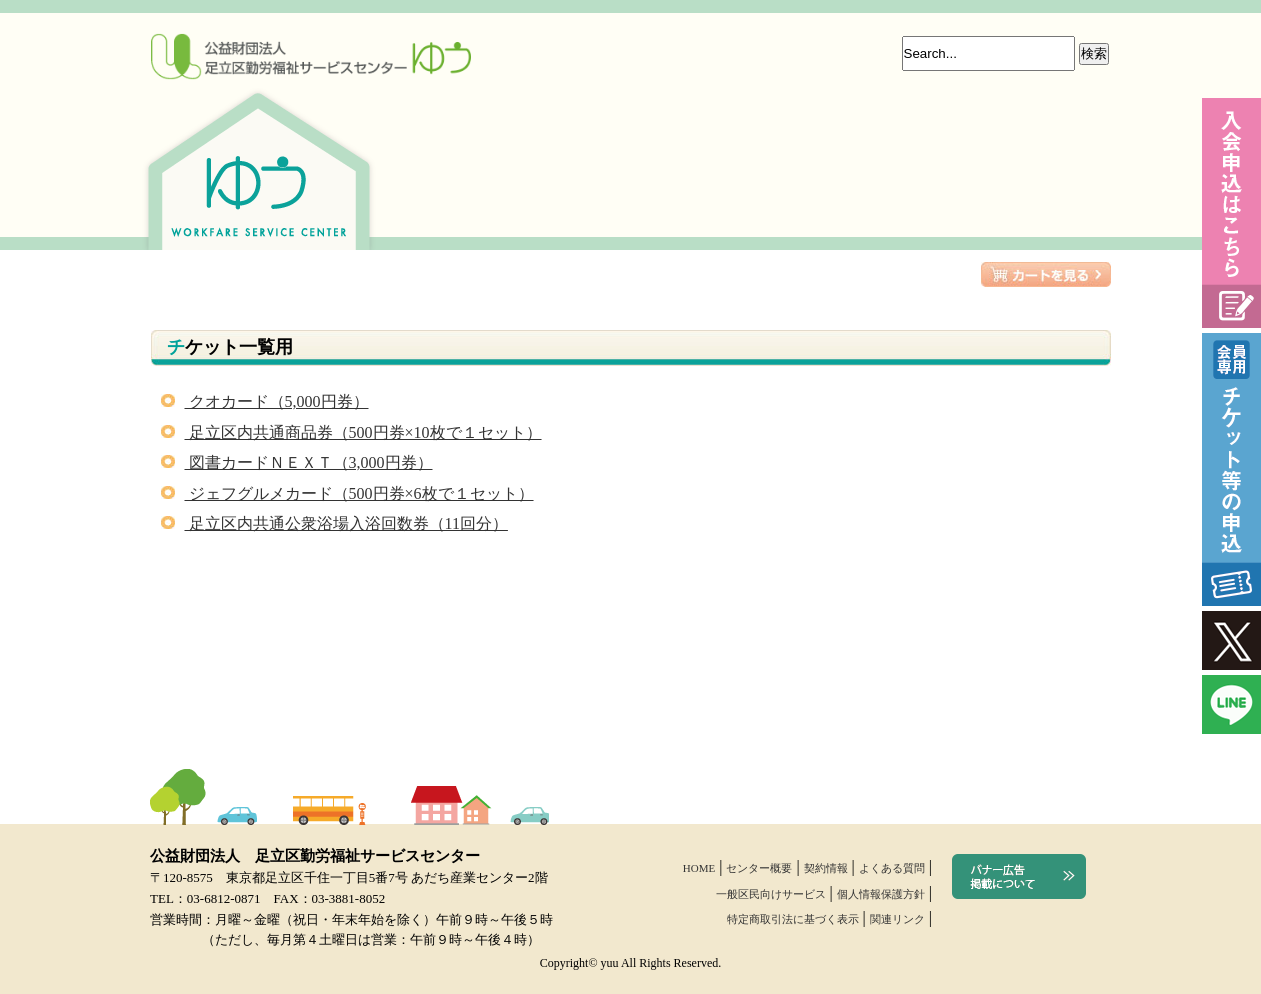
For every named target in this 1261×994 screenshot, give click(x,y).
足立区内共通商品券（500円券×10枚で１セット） (351, 432)
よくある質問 (892, 868)
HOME (699, 868)
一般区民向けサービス (771, 894)
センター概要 (759, 868)
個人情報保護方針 (881, 894)
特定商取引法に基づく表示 (793, 919)
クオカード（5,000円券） (265, 401)
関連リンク (897, 919)
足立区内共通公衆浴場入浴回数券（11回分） (334, 523)
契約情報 (826, 868)
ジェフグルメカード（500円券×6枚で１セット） (347, 493)
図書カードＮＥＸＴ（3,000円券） (297, 462)
